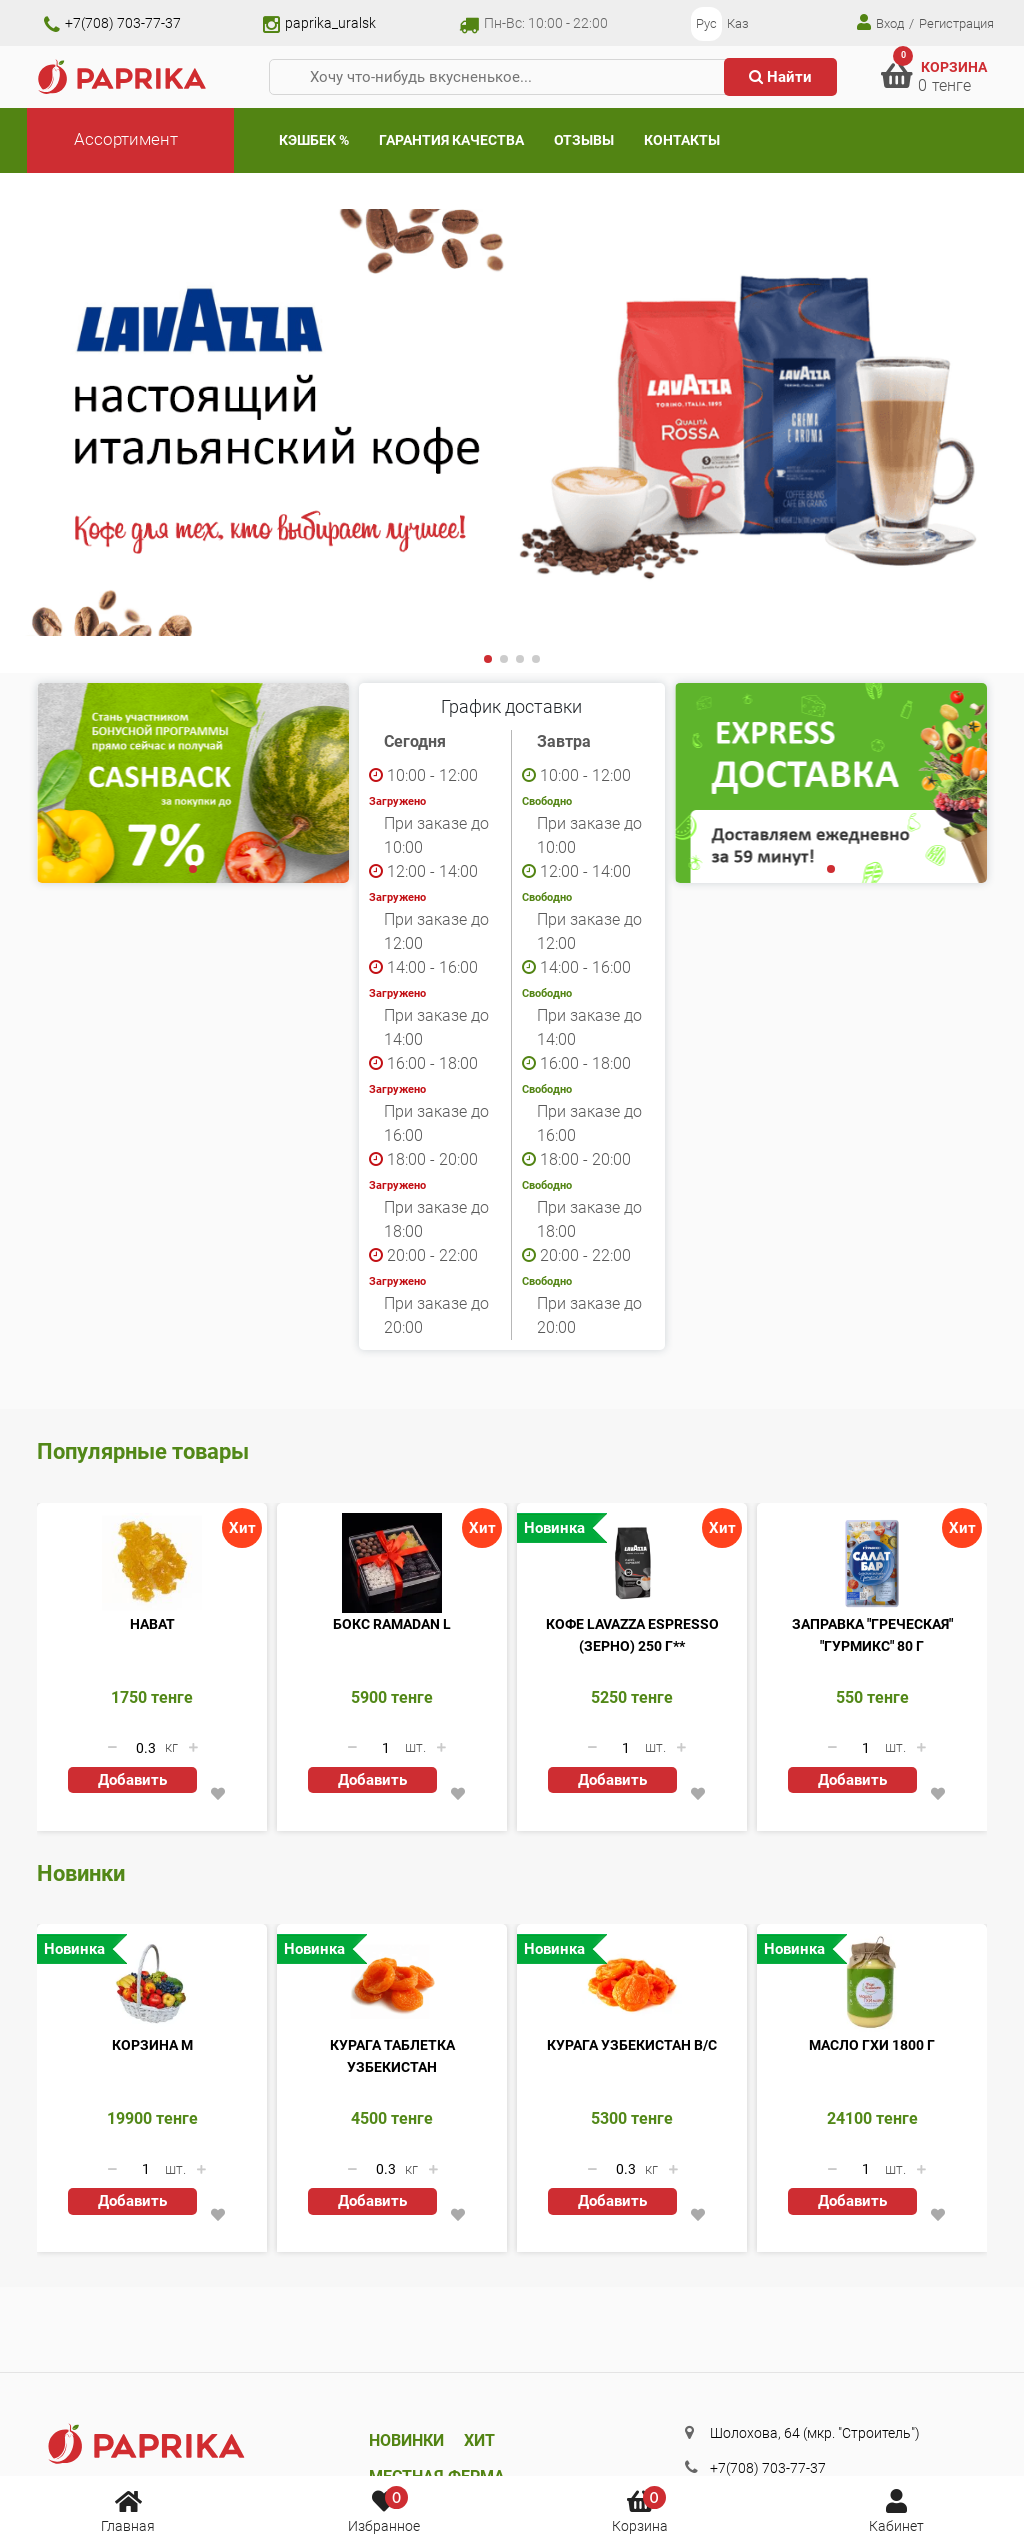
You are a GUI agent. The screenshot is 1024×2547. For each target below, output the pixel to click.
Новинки (406, 2440)
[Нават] (152, 1563)
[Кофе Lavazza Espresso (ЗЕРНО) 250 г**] (632, 1563)
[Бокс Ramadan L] (392, 1563)
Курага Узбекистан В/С (632, 2045)
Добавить (132, 1780)
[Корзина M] (152, 1984)
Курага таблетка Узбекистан (392, 2056)
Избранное (384, 2510)
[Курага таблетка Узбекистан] (392, 1984)
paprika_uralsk (319, 23)
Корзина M (152, 2045)
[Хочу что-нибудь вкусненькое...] (505, 77)
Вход (880, 22)
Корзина (640, 2510)
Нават (152, 1624)
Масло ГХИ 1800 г (872, 2045)
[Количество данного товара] (146, 1748)
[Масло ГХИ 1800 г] (872, 1984)
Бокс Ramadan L (392, 1624)
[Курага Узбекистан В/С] (632, 1984)
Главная (128, 2510)
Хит (479, 2440)
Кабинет (896, 2510)
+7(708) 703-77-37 (112, 23)
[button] (488, 659)
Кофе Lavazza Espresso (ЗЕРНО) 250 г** (632, 1635)
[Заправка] (872, 1563)
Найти (780, 77)
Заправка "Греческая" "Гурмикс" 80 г (872, 1635)
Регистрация (956, 23)
